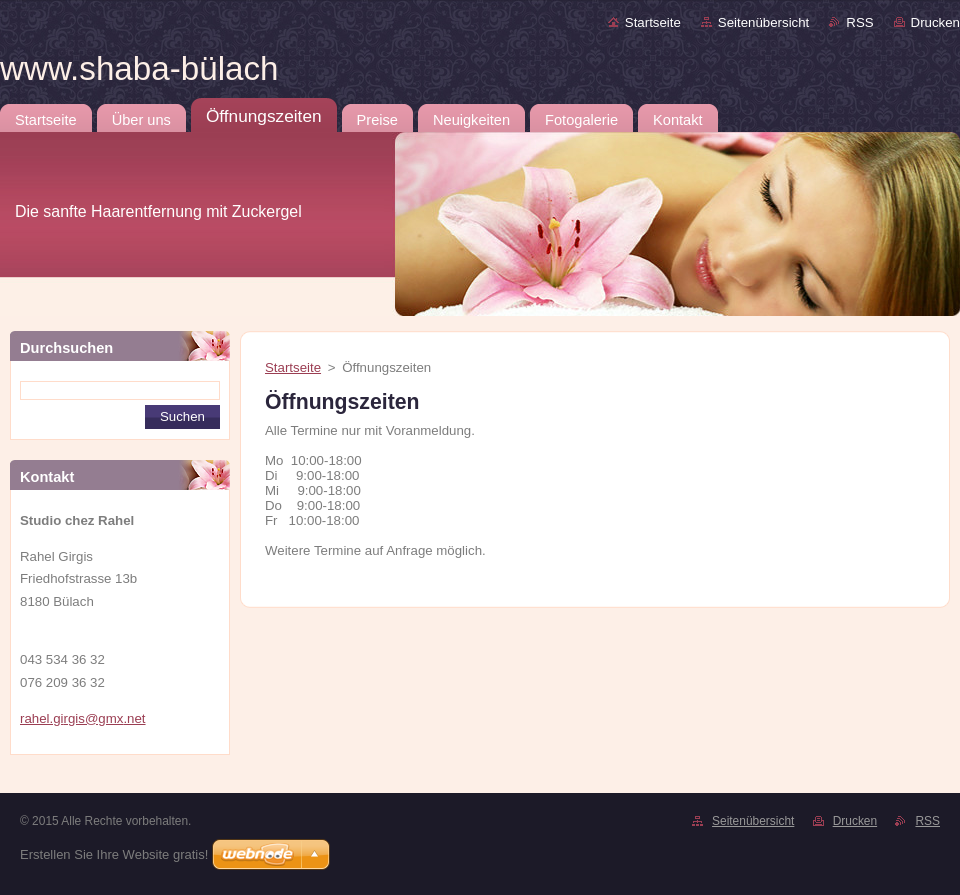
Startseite (653, 22)
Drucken (935, 22)
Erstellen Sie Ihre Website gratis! (114, 854)
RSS (859, 22)
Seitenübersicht (763, 22)
